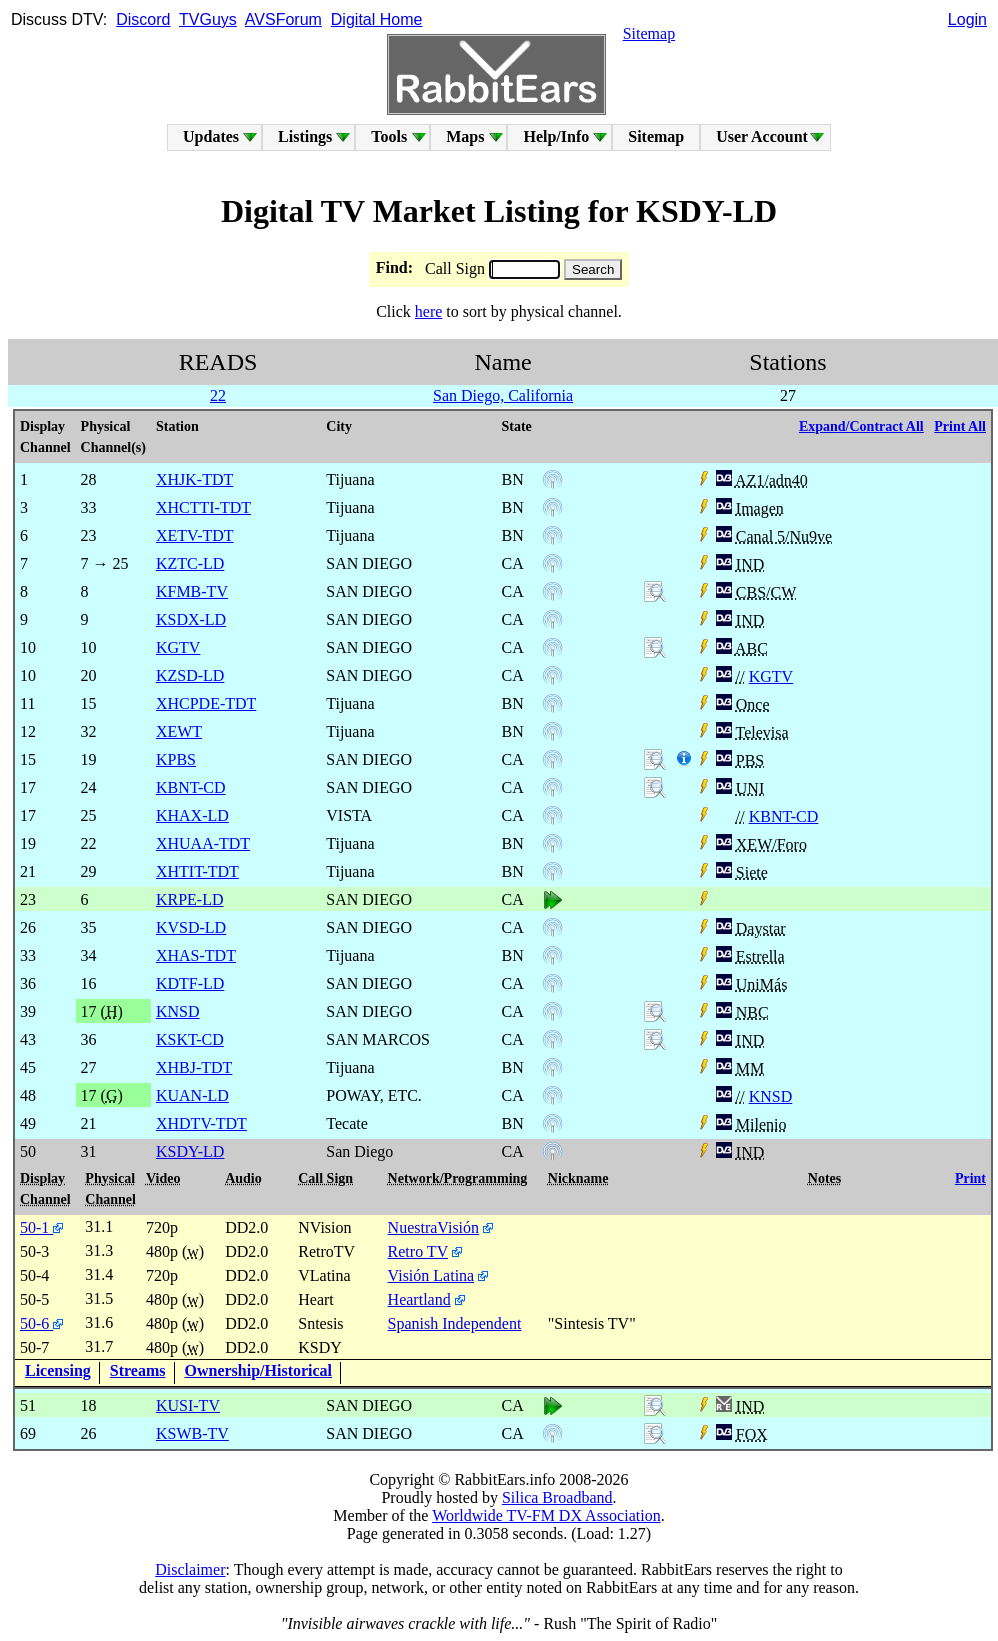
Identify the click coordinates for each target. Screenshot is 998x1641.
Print (970, 1178)
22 (218, 395)
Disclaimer (190, 1569)
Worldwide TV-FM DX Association (546, 1515)
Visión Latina (431, 1275)
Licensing (58, 1370)
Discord (143, 19)
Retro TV (418, 1251)
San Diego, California (503, 395)
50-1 (41, 1227)
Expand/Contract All (861, 426)
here (429, 311)
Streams (138, 1370)
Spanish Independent (455, 1323)
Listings (305, 136)
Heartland (419, 1299)
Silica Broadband (557, 1497)
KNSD (771, 1096)
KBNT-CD (784, 816)
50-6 (41, 1323)
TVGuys (208, 19)
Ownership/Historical (259, 1370)
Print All (960, 426)
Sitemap (649, 33)
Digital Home (377, 19)
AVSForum (283, 19)
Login (967, 19)
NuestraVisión (433, 1227)
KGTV (771, 676)
